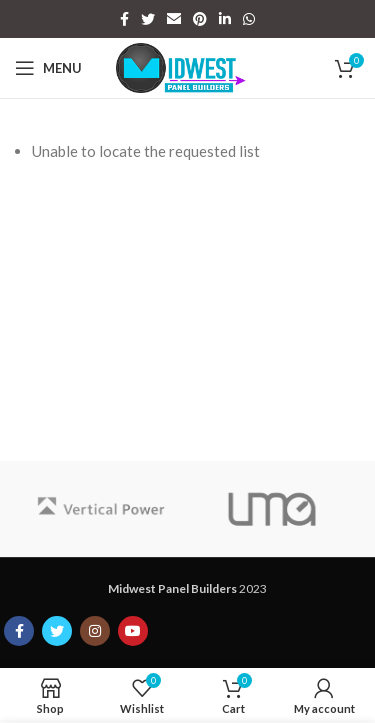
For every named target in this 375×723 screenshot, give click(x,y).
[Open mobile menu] (48, 68)
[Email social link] (174, 19)
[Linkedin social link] (225, 19)
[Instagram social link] (95, 631)
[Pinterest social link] (200, 19)
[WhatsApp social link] (249, 19)
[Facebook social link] (124, 19)
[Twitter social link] (148, 19)
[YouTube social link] (133, 631)
